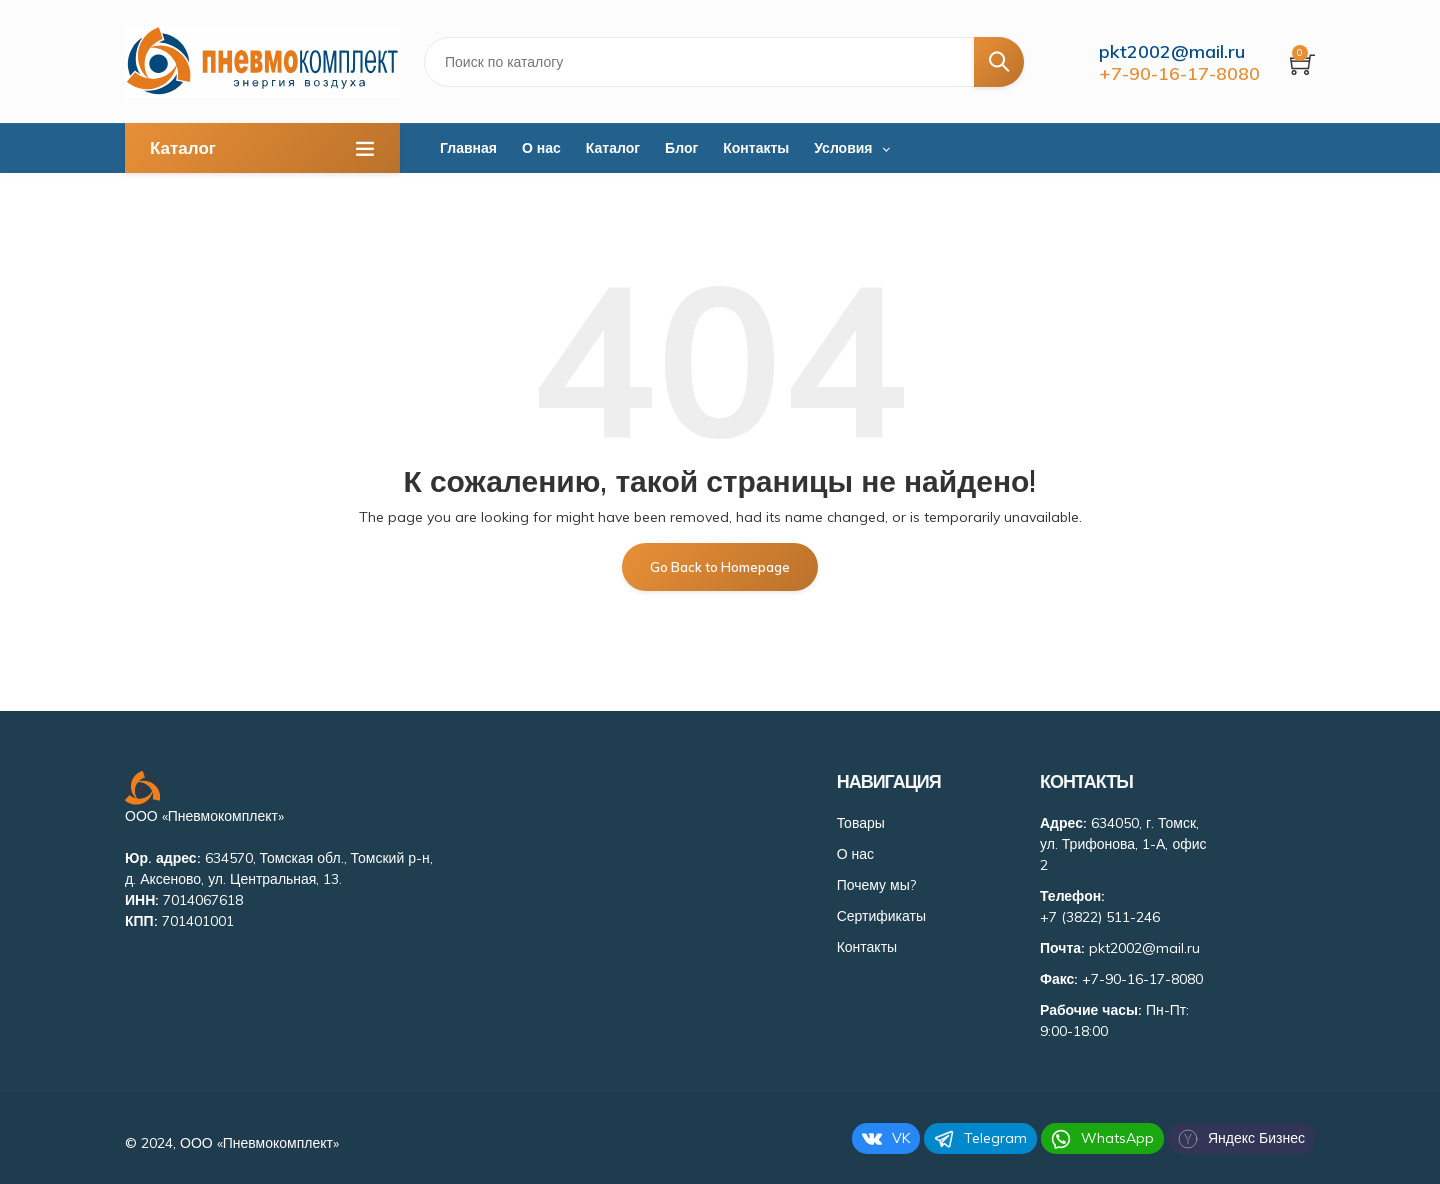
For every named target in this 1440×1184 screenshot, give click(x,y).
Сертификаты (881, 916)
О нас (541, 148)
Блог (681, 148)
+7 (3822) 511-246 (1100, 917)
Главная (468, 148)
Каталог (613, 148)
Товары (861, 823)
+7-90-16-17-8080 (1179, 73)
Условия (843, 148)
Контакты (756, 148)
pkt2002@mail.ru (1172, 51)
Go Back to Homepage (720, 567)
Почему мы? (876, 885)
